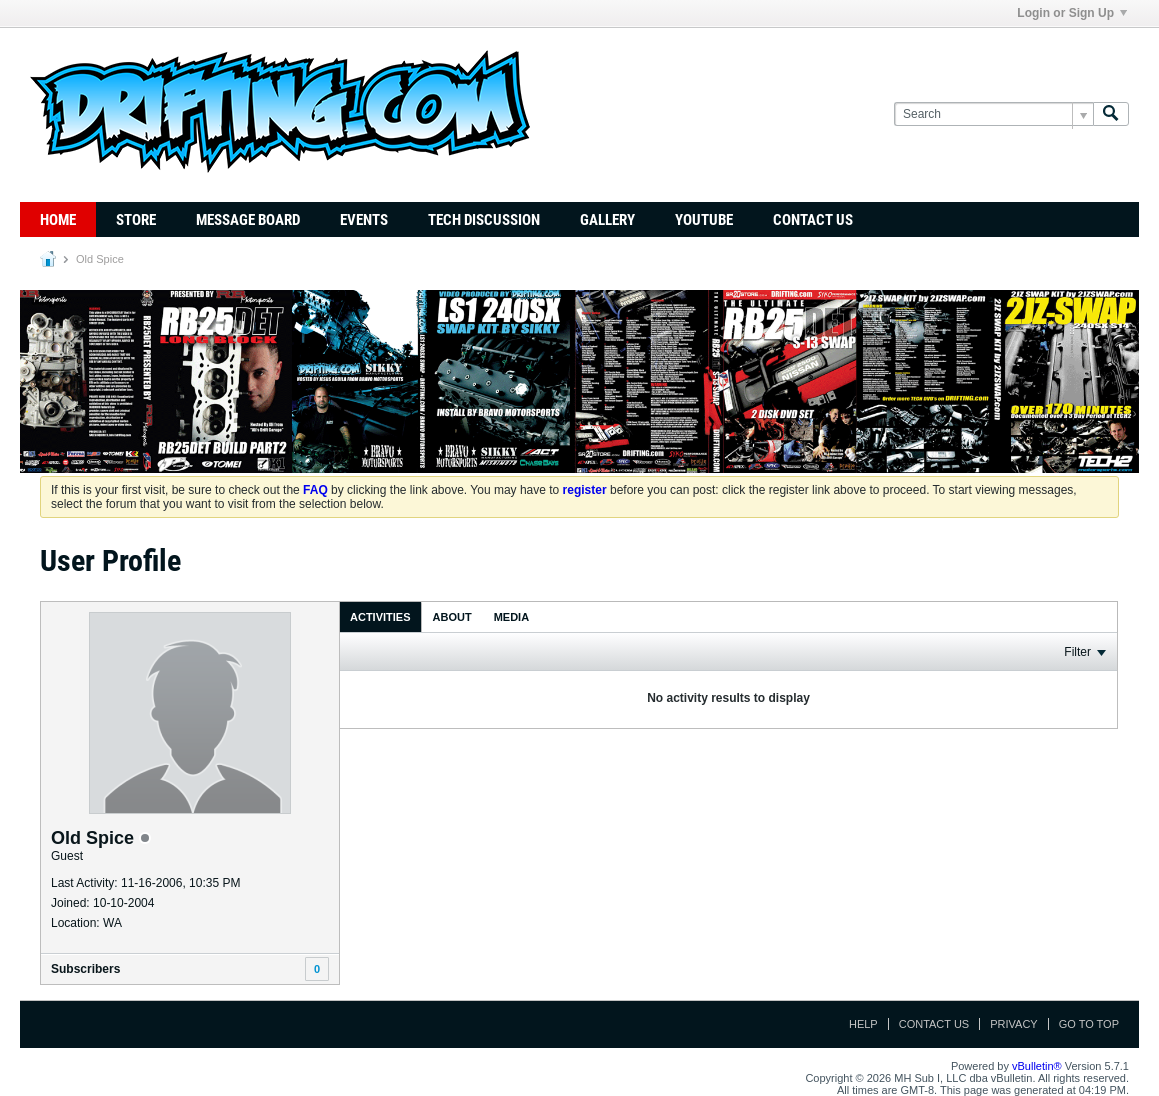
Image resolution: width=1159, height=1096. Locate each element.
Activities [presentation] (380, 617)
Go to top (1089, 1024)
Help (863, 1024)
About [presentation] (452, 617)
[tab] (380, 616)
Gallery (607, 220)
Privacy (1013, 1024)
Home (58, 220)
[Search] (993, 114)
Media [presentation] (511, 617)
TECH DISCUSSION (484, 220)
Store (136, 220)
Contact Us (813, 220)
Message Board (248, 220)
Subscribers (85, 969)
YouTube (704, 220)
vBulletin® (1037, 1066)
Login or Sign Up (1072, 13)
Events (364, 220)
